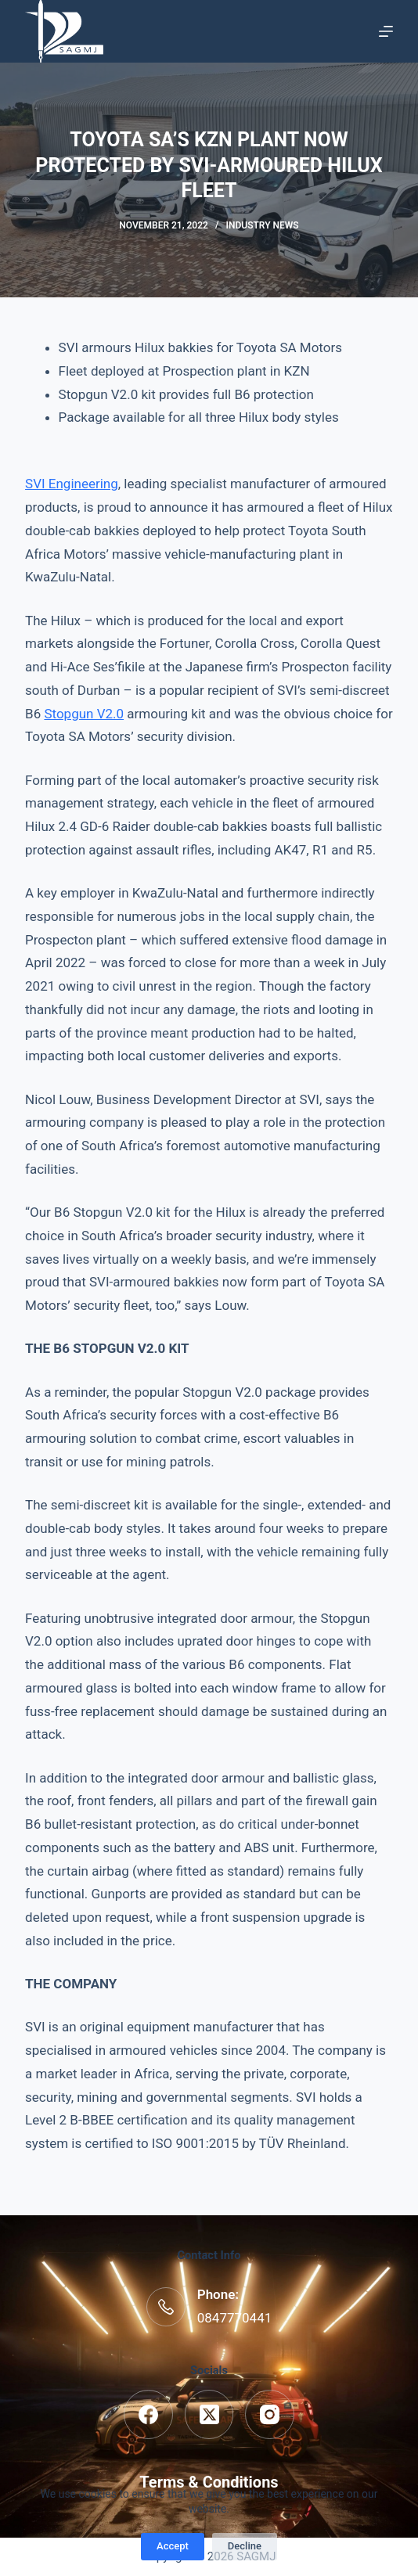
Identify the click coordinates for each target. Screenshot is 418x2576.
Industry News (262, 225)
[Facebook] (148, 2414)
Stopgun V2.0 (84, 713)
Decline (244, 2546)
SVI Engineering (71, 483)
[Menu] (386, 31)
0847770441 (234, 2318)
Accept (173, 2546)
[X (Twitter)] (209, 2414)
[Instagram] (269, 2414)
